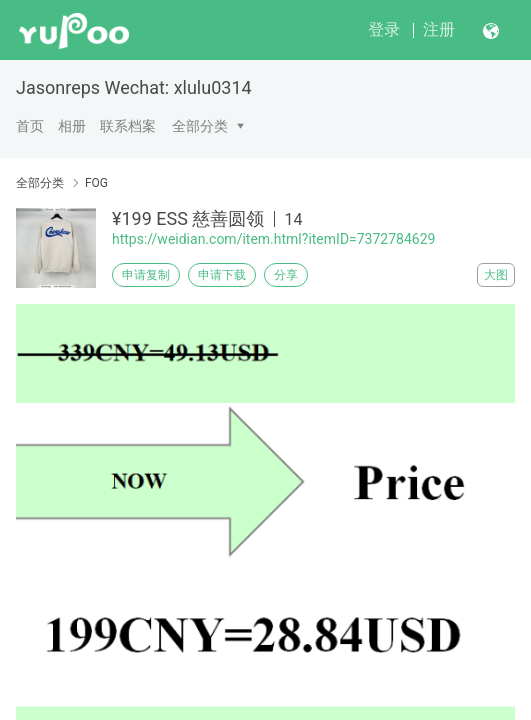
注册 (439, 29)
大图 (496, 275)
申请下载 (222, 275)
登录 (384, 29)
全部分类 (200, 126)
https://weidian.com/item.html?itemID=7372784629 (273, 239)
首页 (30, 126)
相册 (72, 126)
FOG (96, 183)
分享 (286, 275)
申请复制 (146, 275)
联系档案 (128, 126)
